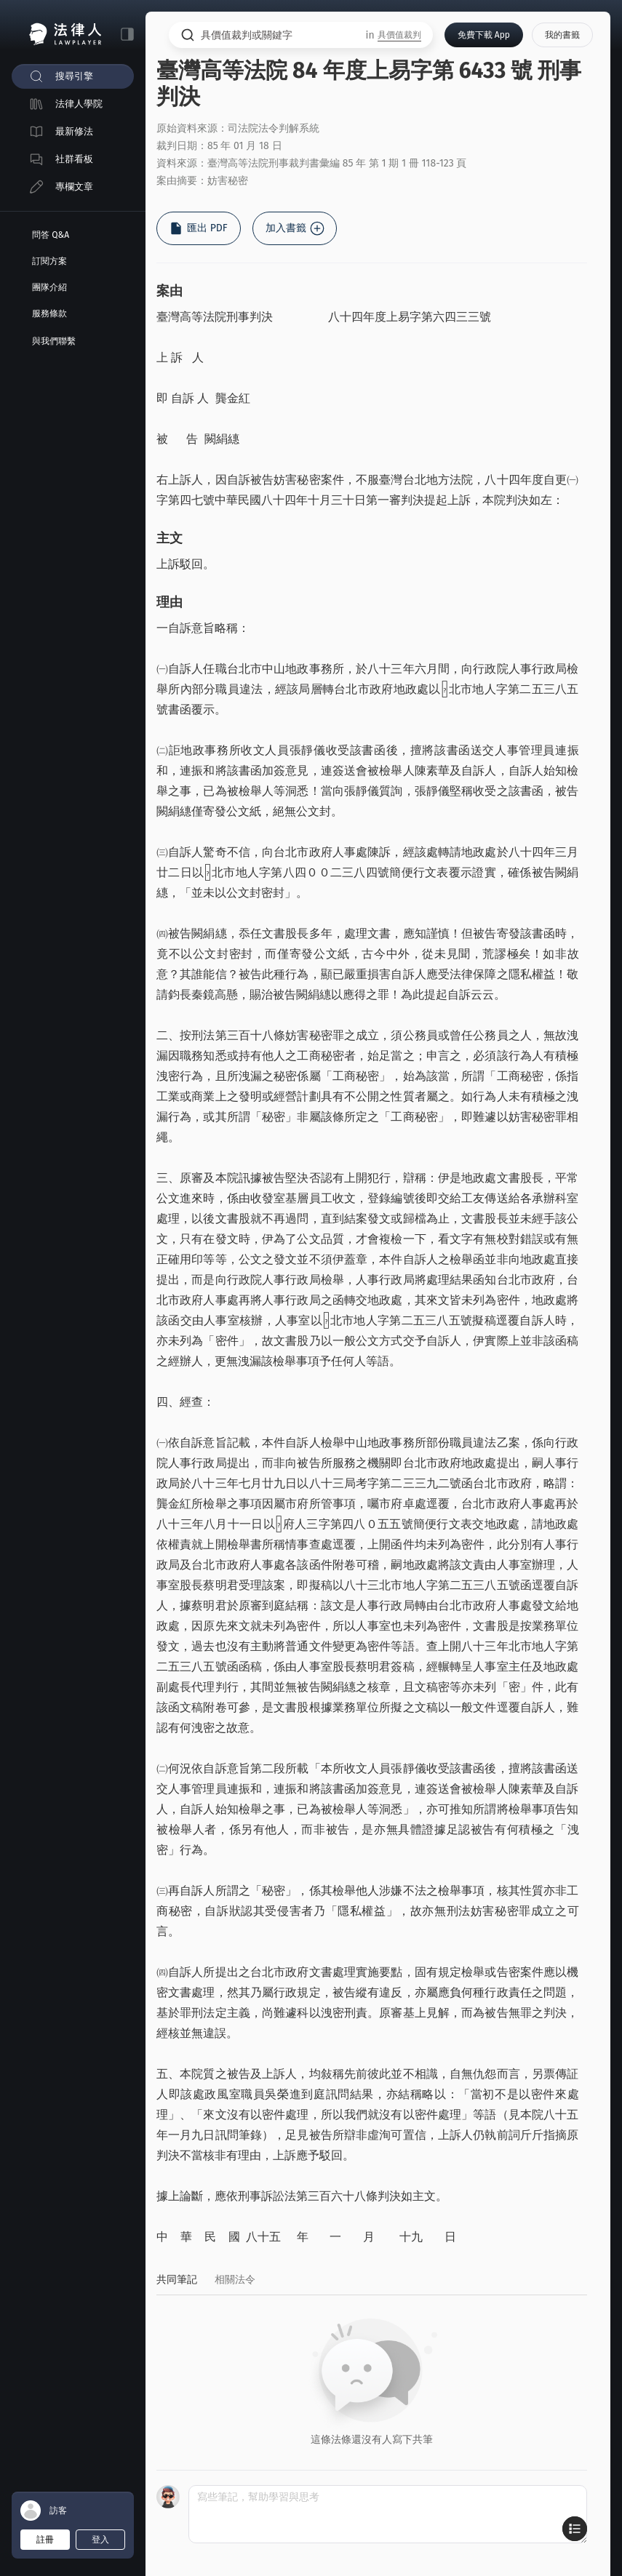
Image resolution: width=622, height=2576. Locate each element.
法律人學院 (79, 103)
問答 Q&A (50, 235)
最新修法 (74, 131)
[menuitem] (73, 76)
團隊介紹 (49, 287)
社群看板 (74, 158)
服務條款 (49, 313)
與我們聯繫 (54, 341)
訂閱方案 (49, 261)
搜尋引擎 (74, 76)
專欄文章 (74, 186)
